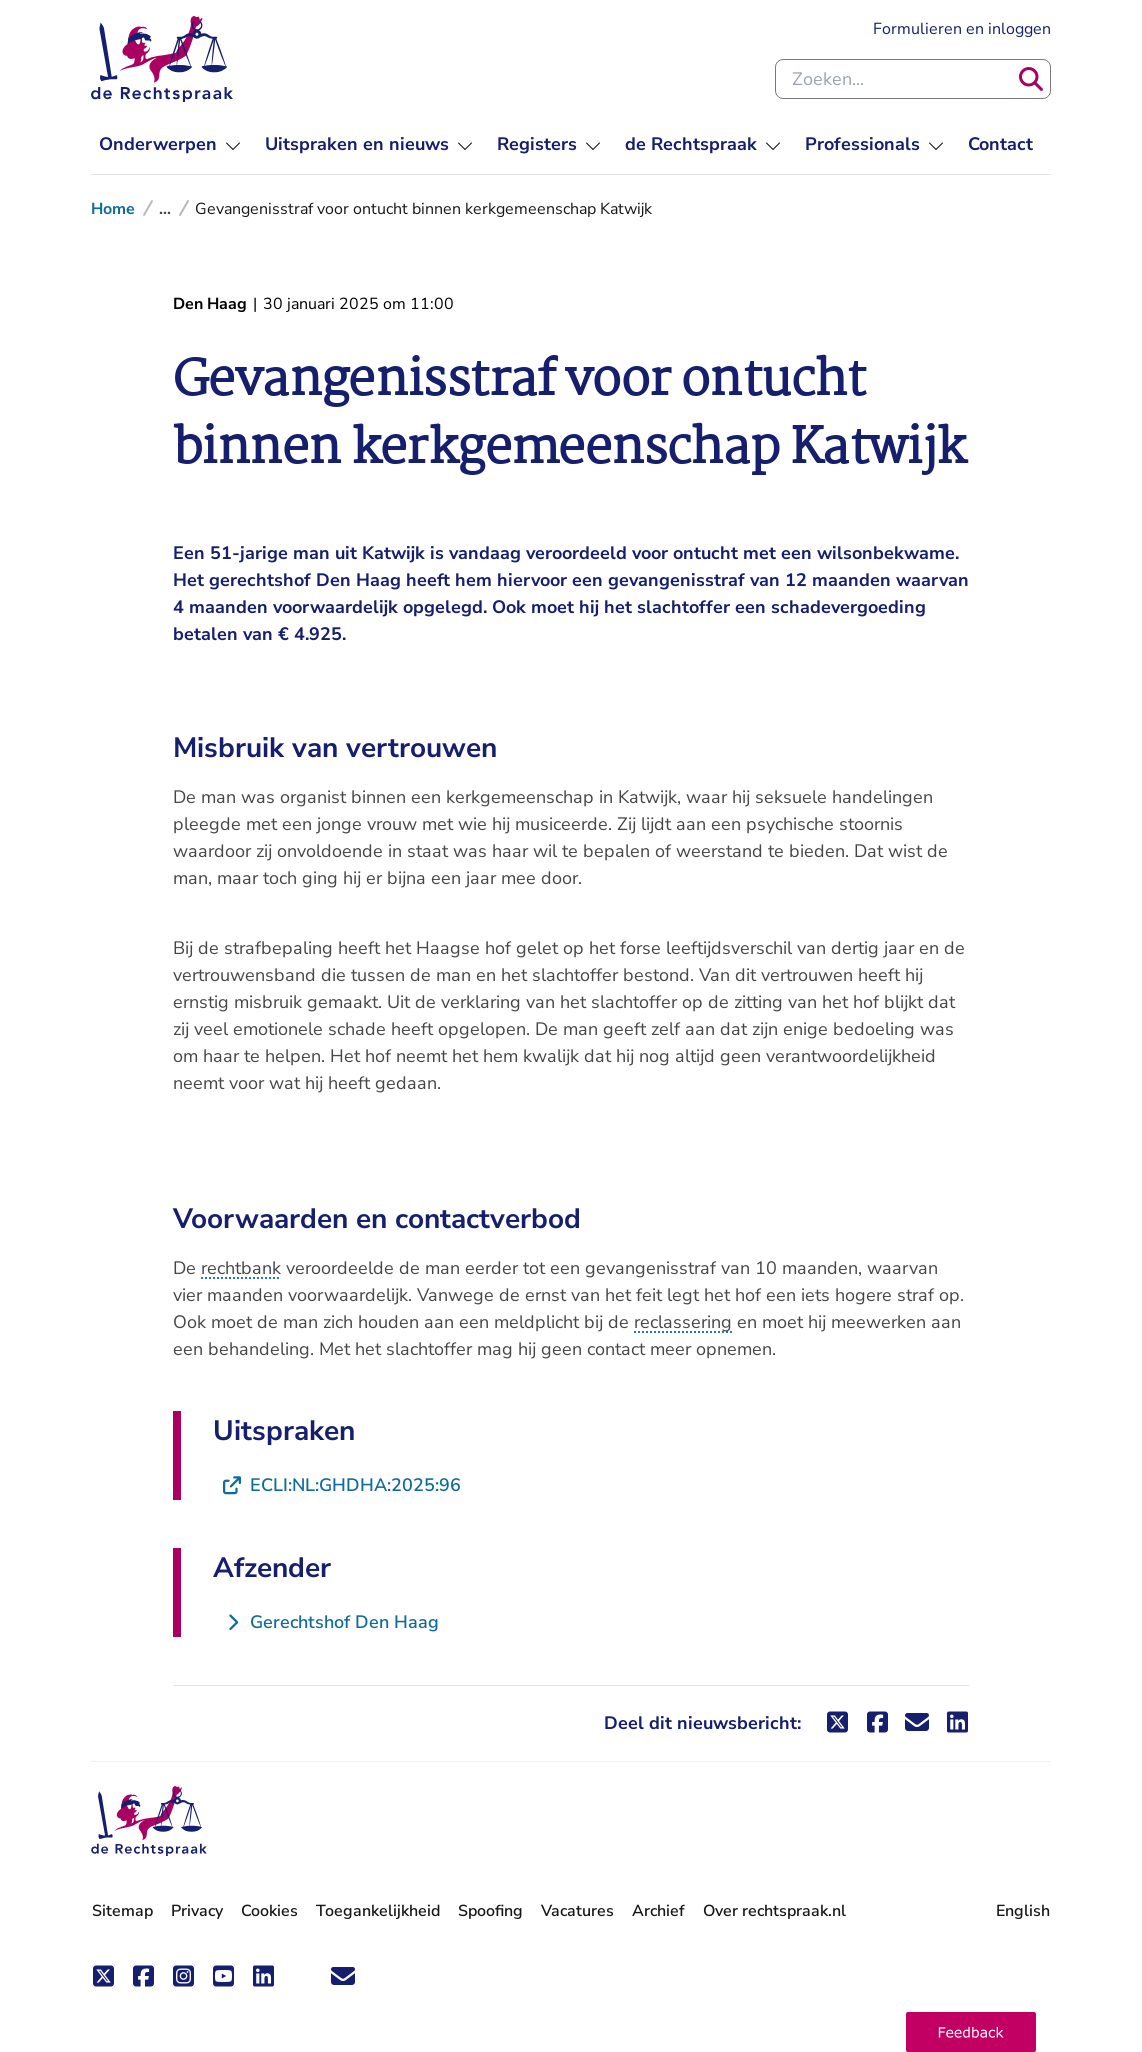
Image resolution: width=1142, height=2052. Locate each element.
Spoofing (490, 1911)
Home (113, 209)
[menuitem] (170, 144)
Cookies (269, 1911)
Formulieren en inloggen (962, 29)
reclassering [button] (683, 1322)
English (1023, 1911)
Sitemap (122, 1911)
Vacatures (577, 1911)
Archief (658, 1911)
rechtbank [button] (241, 1268)
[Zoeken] (1031, 79)
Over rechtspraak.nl (774, 1911)
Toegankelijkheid (378, 1911)
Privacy (197, 1911)
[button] (971, 2032)
